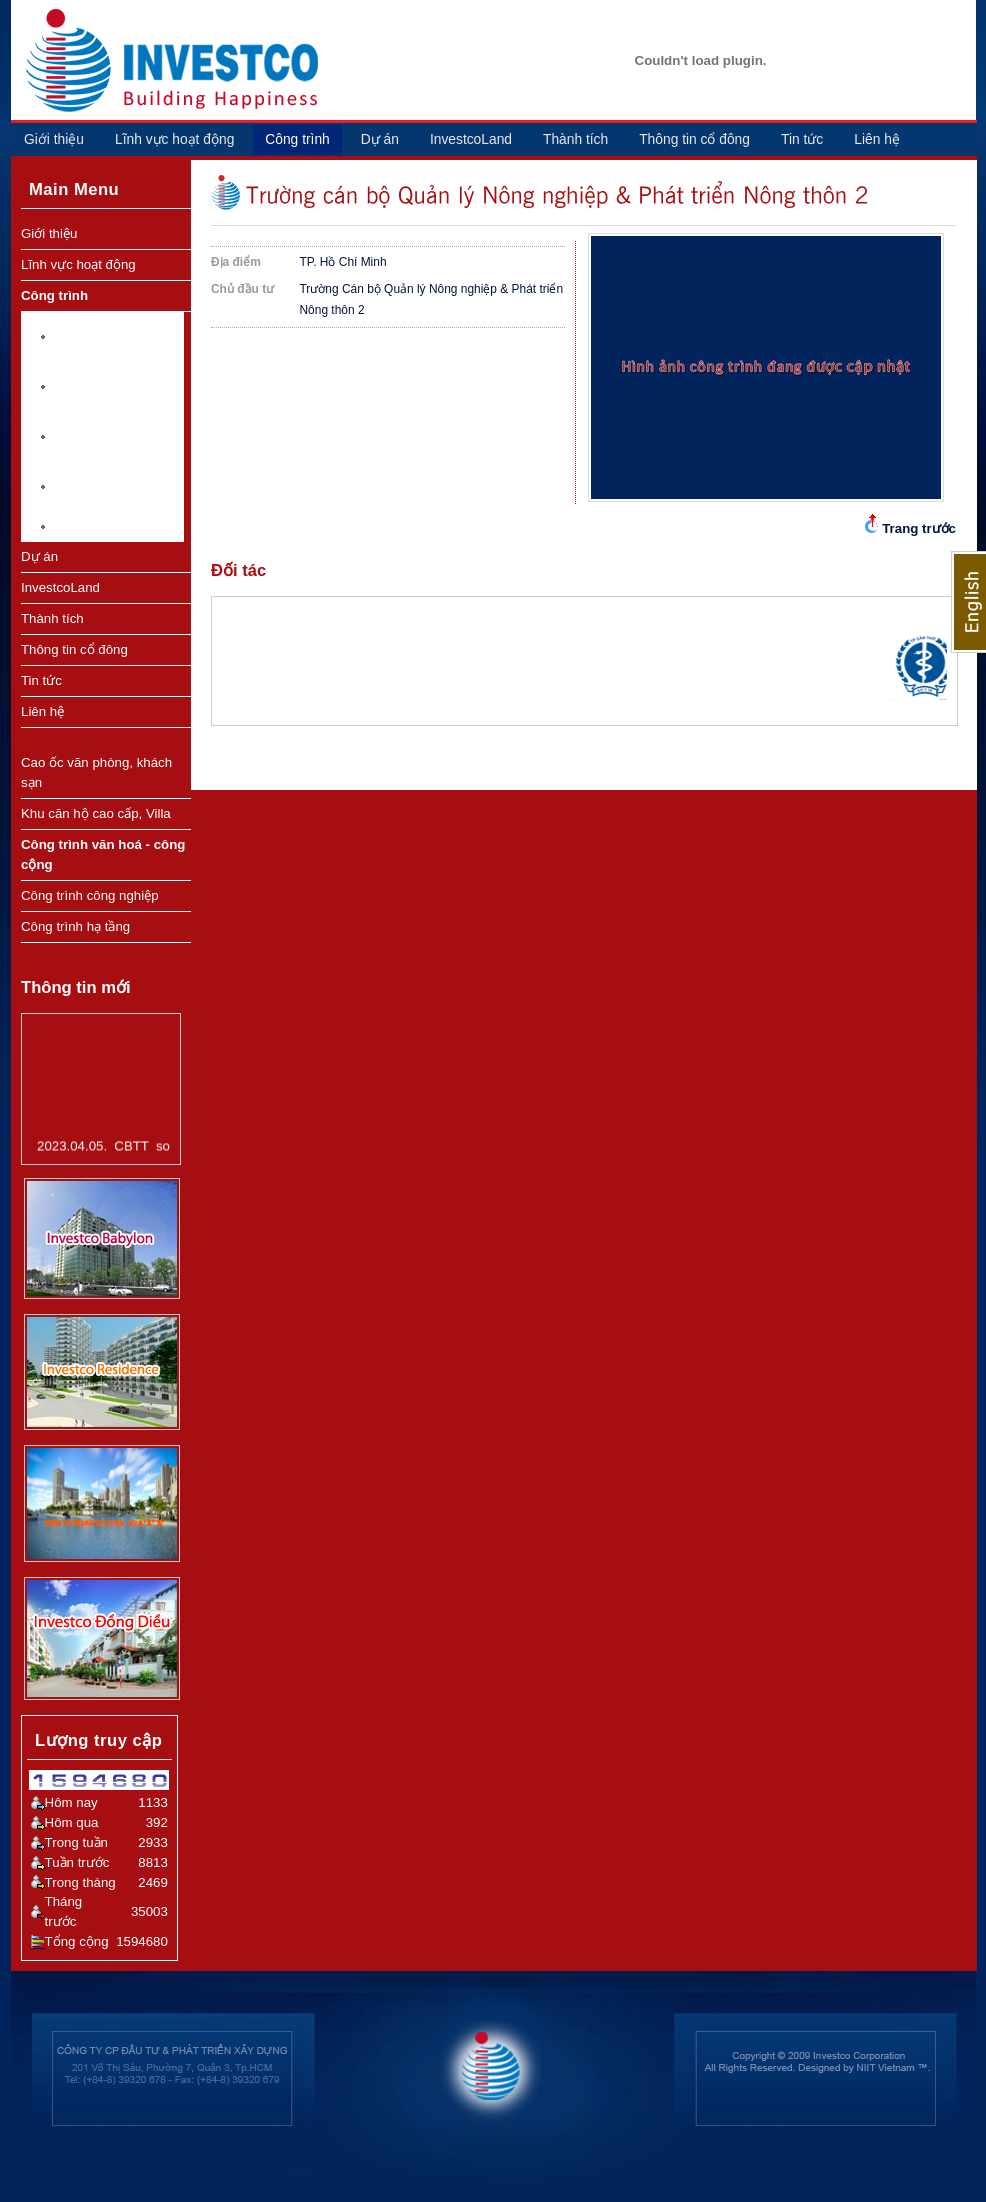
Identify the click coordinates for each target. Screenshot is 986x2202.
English (968, 602)
